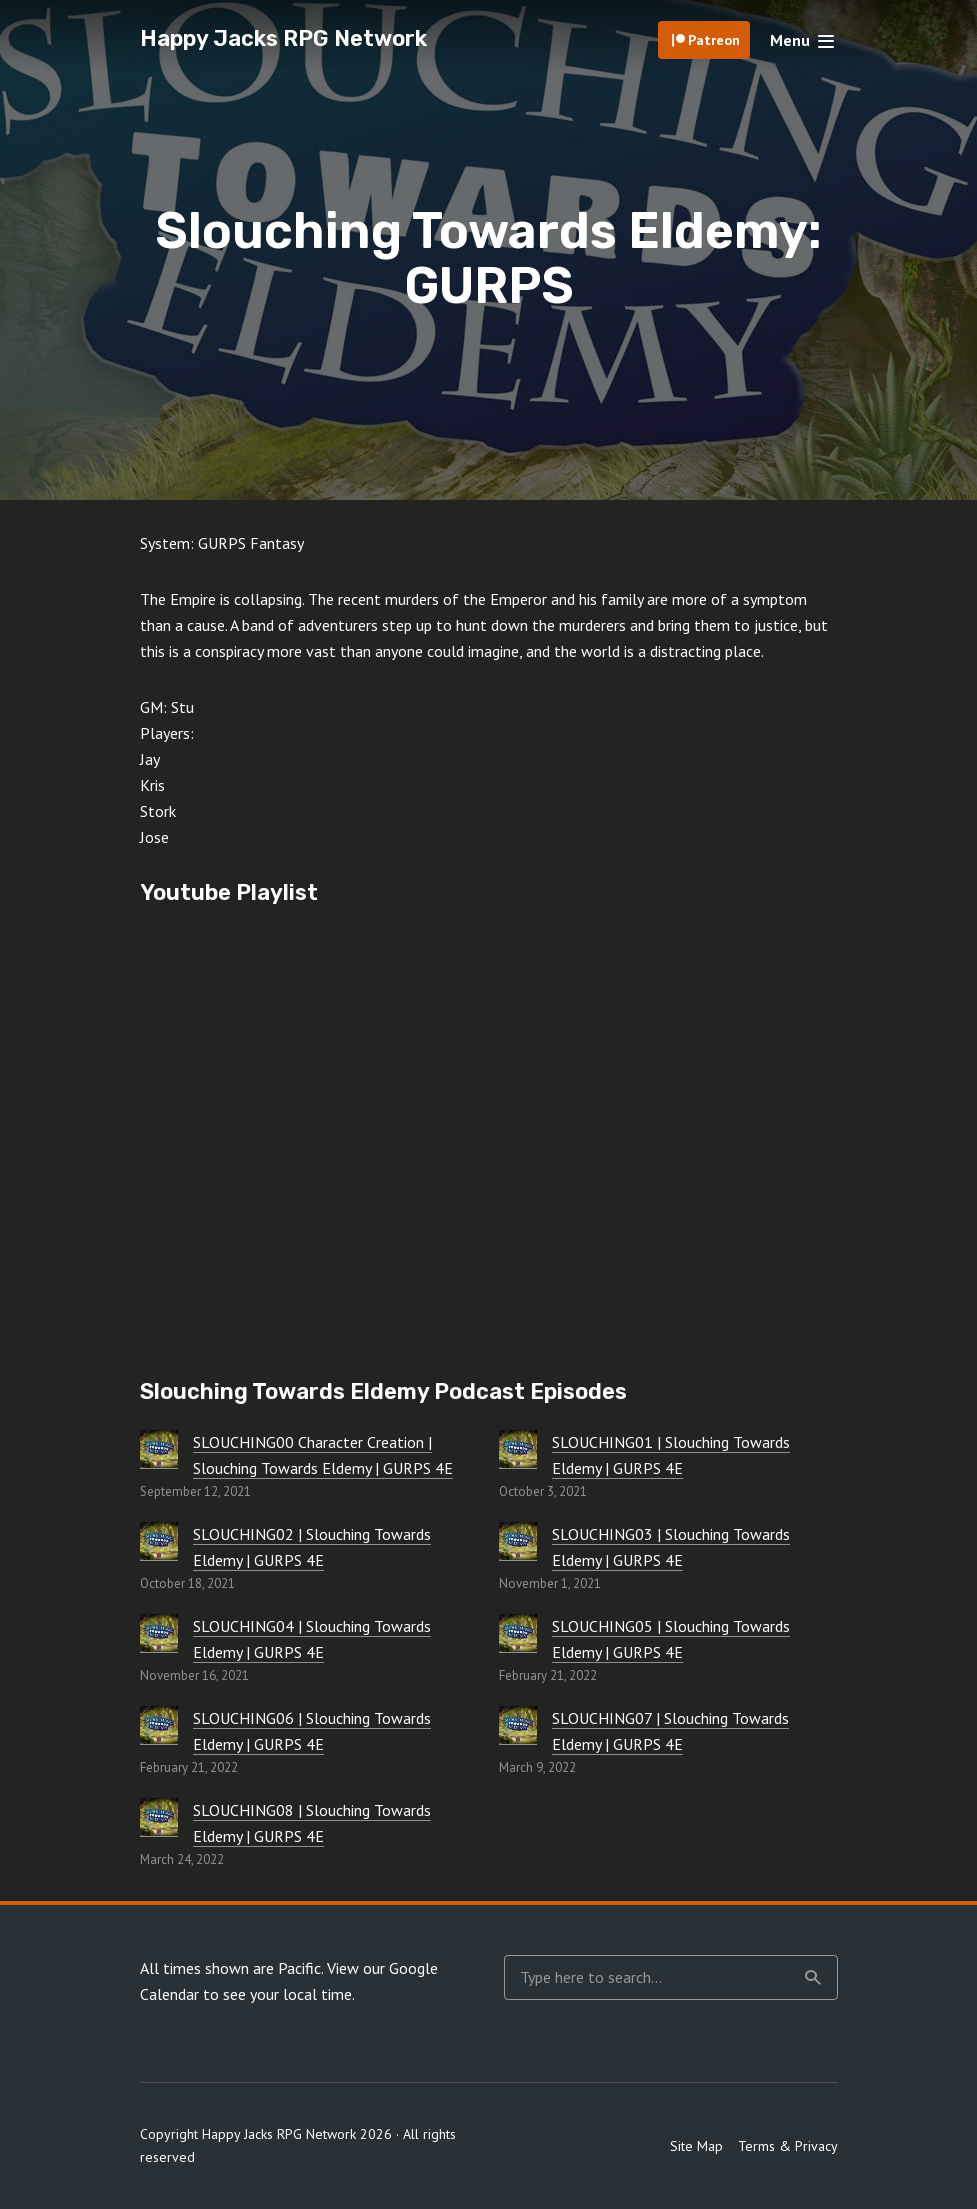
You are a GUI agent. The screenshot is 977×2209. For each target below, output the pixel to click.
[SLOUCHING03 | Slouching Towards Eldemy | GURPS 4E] (518, 1541)
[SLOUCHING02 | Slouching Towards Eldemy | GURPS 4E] (159, 1541)
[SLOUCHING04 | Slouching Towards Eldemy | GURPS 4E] (159, 1633)
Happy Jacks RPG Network (283, 38)
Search (813, 1978)
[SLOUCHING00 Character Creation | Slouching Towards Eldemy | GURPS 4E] (159, 1449)
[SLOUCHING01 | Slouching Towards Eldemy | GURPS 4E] (518, 1449)
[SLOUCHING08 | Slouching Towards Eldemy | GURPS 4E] (159, 1817)
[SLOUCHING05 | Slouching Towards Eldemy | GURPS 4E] (518, 1633)
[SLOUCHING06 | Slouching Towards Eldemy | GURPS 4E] (159, 1725)
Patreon (714, 40)
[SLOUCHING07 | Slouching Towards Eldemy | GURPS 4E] (518, 1725)
